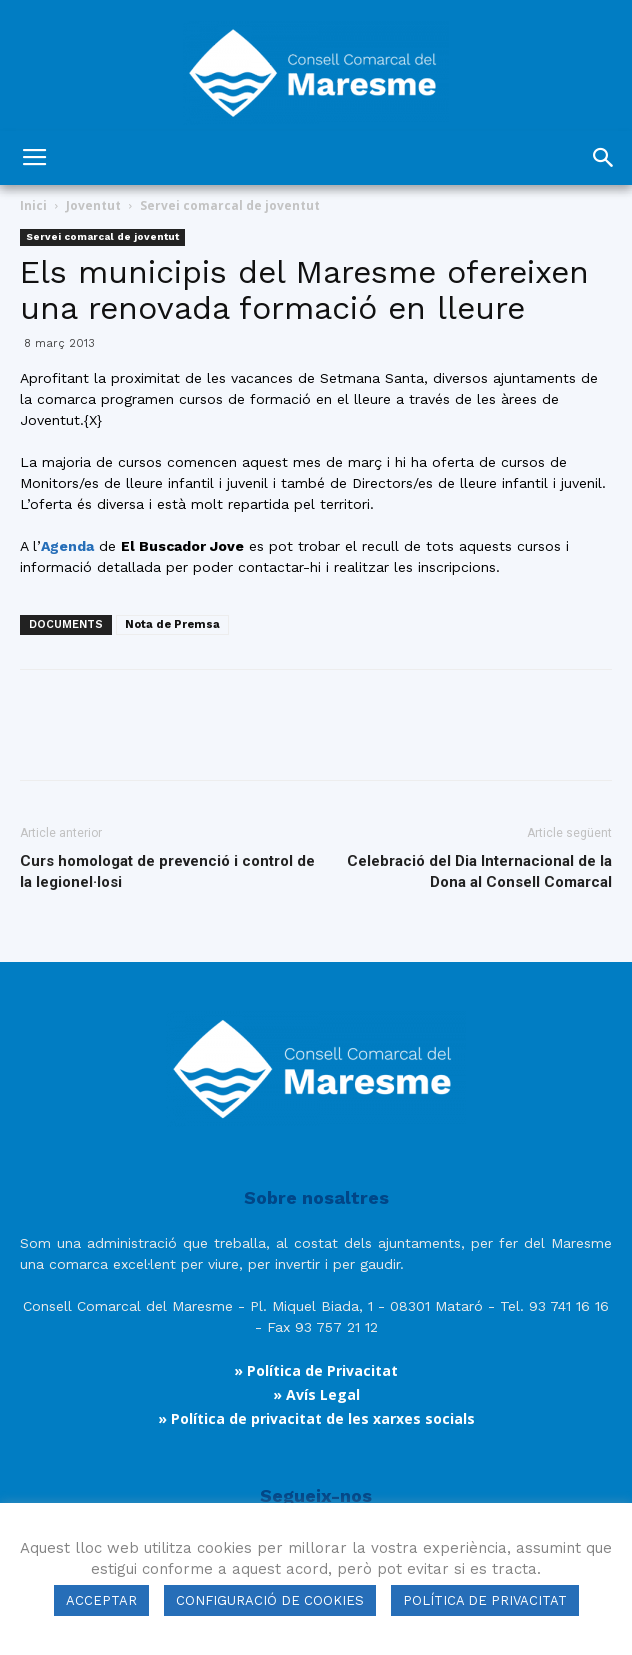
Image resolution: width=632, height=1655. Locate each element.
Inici (33, 205)
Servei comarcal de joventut (230, 205)
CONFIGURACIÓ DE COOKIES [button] (270, 1600)
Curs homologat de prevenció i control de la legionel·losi (167, 871)
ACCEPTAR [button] (101, 1600)
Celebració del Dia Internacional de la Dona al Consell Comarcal (479, 871)
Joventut (93, 205)
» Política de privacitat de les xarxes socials (316, 1418)
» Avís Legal (316, 1394)
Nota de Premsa (172, 624)
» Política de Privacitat (316, 1370)
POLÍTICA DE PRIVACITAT (485, 1600)
